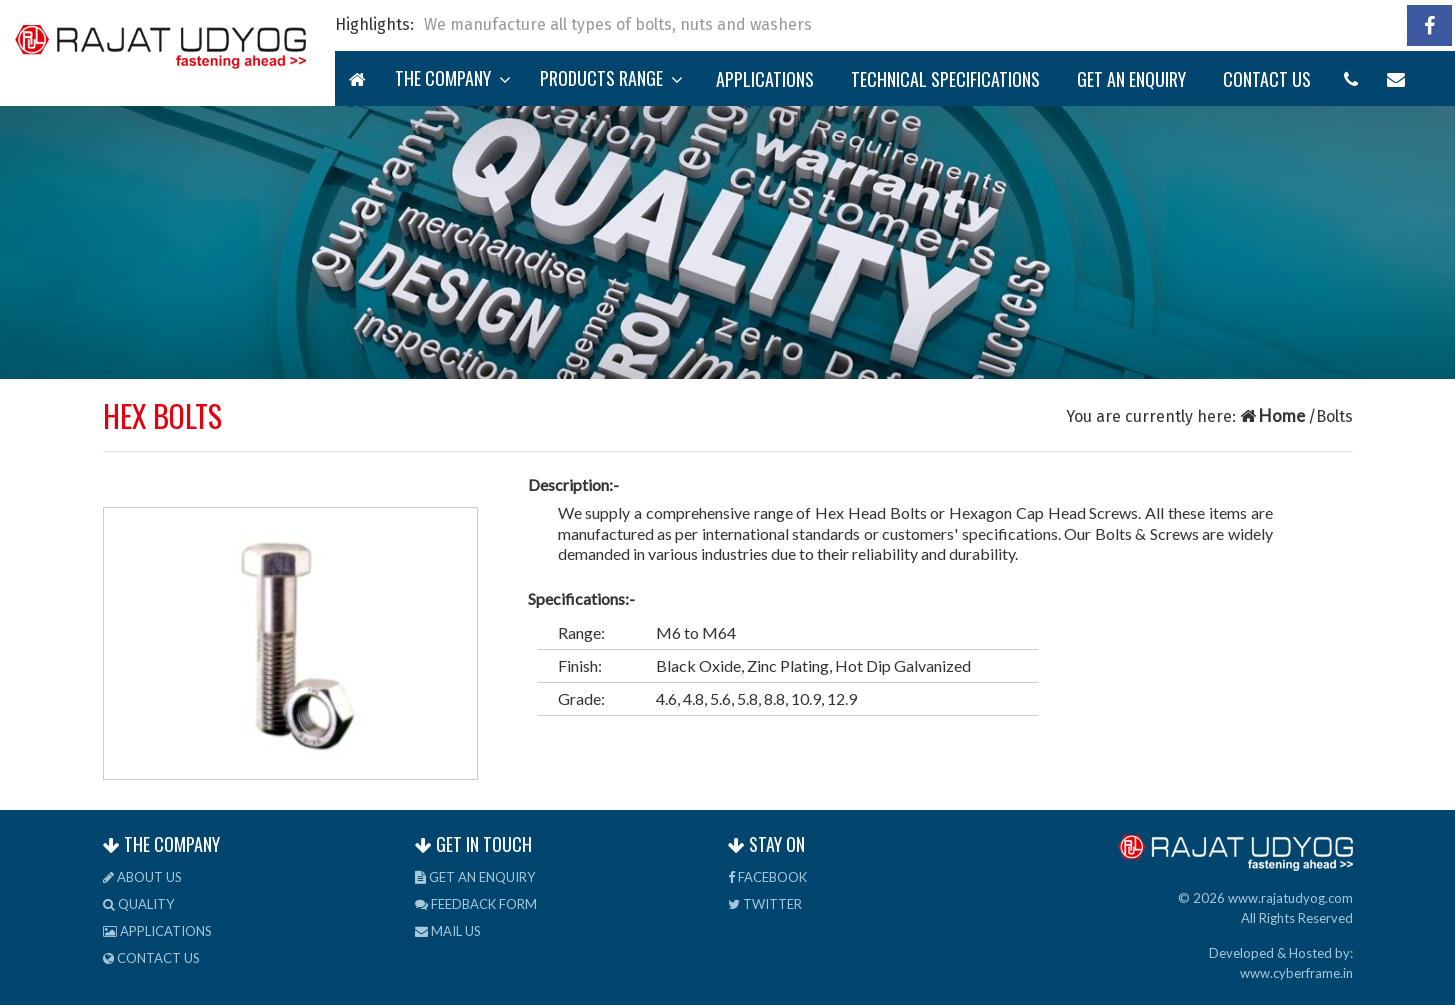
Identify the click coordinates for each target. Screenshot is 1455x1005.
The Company (453, 78)
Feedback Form (476, 904)
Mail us (448, 931)
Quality (138, 904)
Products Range (611, 78)
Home (1274, 415)
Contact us (1267, 79)
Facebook (767, 877)
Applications (765, 79)
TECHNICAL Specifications (945, 79)
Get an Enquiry (1131, 79)
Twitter (765, 904)
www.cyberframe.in (1296, 973)
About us (142, 877)
